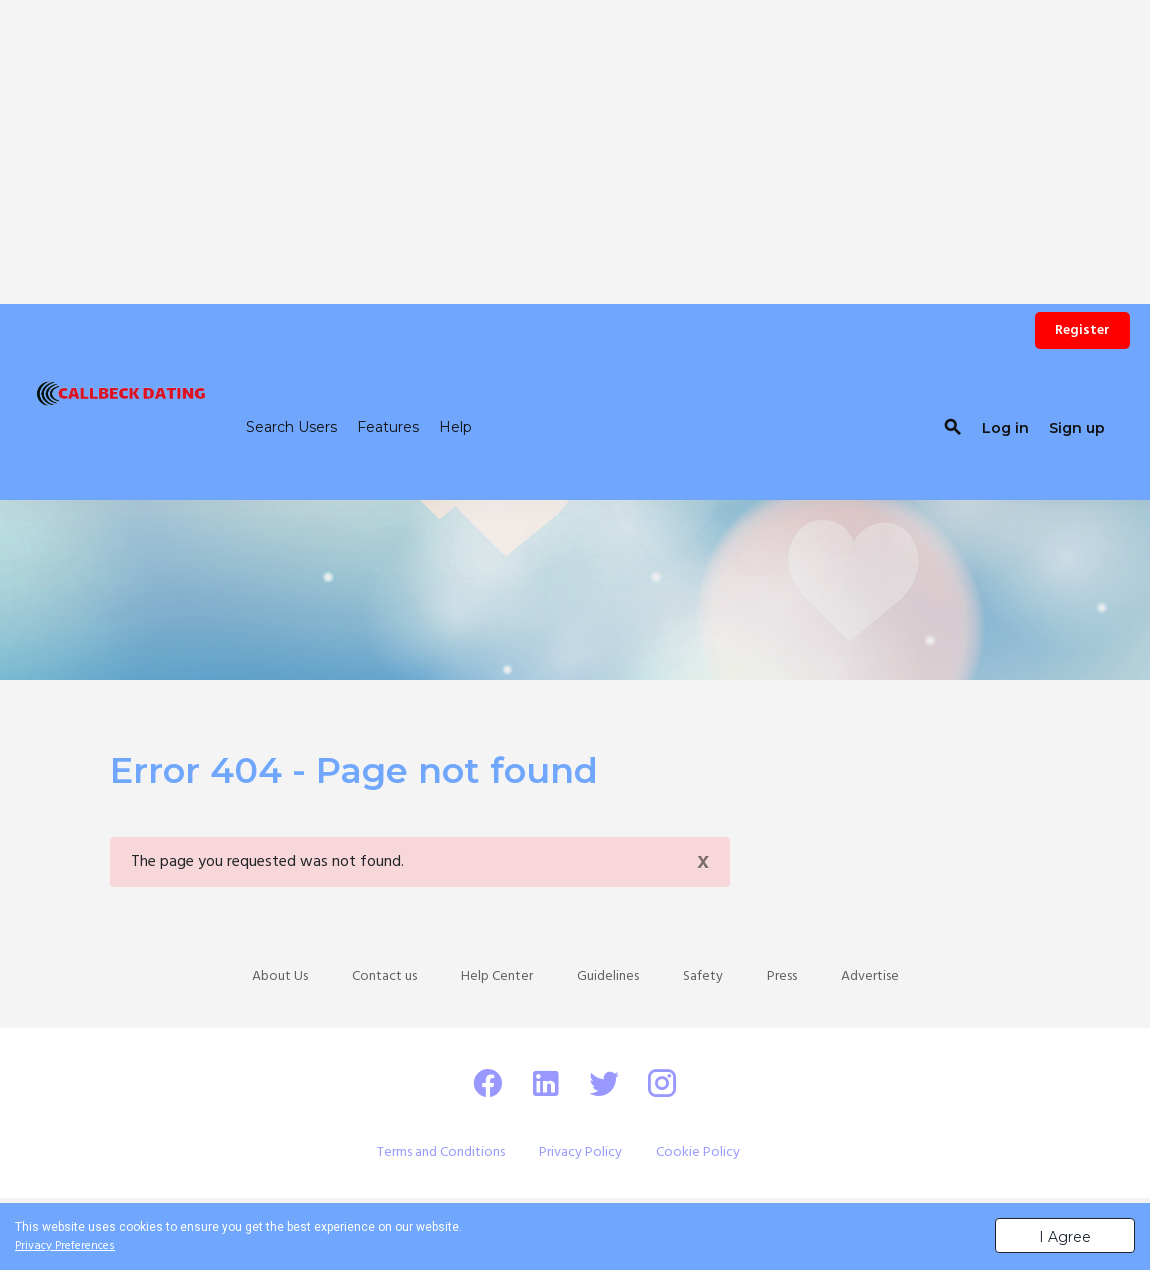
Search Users (291, 427)
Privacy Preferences (65, 1246)
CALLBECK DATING (94, 448)
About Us (280, 976)
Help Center (497, 976)
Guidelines (608, 976)
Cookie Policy (698, 1152)
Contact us (384, 976)
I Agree (1065, 1237)
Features (388, 427)
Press (782, 976)
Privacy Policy (580, 1152)
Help (455, 427)
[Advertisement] (575, 140)
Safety (703, 976)
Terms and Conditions (441, 1152)
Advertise (870, 976)
